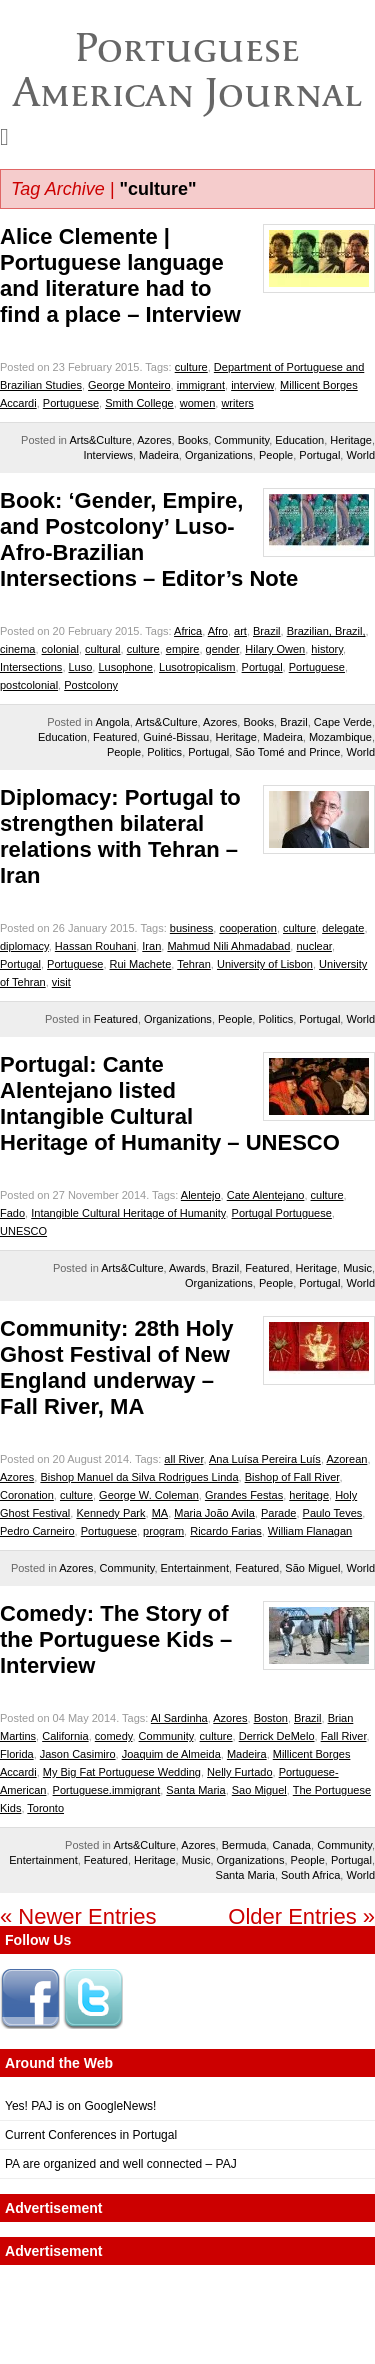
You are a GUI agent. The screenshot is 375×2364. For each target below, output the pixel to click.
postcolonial (29, 685)
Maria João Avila (214, 1513)
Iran (151, 946)
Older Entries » (301, 1916)
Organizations (219, 455)
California (65, 1736)
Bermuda (244, 1845)
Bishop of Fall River (292, 1477)
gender (223, 649)
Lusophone (125, 667)
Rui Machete (141, 964)
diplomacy (24, 946)
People (276, 455)
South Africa (310, 1875)
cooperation (248, 928)
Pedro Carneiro (37, 1531)
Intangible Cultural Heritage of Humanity (128, 1213)
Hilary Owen (275, 649)
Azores (154, 440)
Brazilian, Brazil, (326, 631)
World (360, 455)
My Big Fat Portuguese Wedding (122, 1772)
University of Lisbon (265, 964)
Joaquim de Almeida (171, 1754)
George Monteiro (129, 385)
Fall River (344, 1736)
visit (61, 982)
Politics (164, 752)
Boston (271, 1718)
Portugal (319, 455)
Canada (291, 1845)
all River (183, 1459)
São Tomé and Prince (287, 752)
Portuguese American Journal (187, 69)
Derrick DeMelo (277, 1736)
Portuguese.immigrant (107, 1790)
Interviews (108, 455)
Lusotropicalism (197, 667)
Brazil (267, 631)
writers (237, 403)
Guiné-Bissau (176, 737)
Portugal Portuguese (282, 1213)
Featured (115, 737)
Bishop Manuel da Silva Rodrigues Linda (139, 1477)
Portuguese (71, 403)
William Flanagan (310, 1531)
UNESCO (23, 1231)
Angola (112, 722)
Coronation (27, 1495)
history (327, 649)
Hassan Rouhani (95, 946)
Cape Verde (343, 722)
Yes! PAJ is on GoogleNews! (80, 2106)
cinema (17, 649)
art (240, 631)
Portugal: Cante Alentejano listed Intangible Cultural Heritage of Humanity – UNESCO (170, 1103)
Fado (12, 1213)
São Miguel (312, 1568)
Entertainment (195, 1568)
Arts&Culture (100, 440)
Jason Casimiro (78, 1754)
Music (357, 1268)
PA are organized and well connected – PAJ (121, 2164)
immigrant (201, 385)
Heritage (351, 440)
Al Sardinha (179, 1718)
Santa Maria (195, 1790)
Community (241, 440)
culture (191, 367)
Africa (188, 631)
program (163, 1531)
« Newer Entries (78, 1916)
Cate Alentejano (266, 1195)
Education (299, 440)
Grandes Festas (244, 1495)
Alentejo (201, 1195)
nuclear (313, 946)
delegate (343, 928)
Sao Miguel (259, 1790)
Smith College (139, 403)
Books (193, 440)
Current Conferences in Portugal (91, 2135)
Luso (81, 667)
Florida (17, 1754)
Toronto (45, 1808)
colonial (60, 649)
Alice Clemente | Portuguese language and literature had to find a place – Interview (120, 275)
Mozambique (340, 737)
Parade (278, 1513)
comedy (114, 1736)
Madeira (159, 455)
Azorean (346, 1459)
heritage (309, 1495)
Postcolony (91, 685)
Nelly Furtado (239, 1772)
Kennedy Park (110, 1513)
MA (160, 1513)
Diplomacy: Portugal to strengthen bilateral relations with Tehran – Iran (120, 836)
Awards (187, 1268)
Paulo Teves (333, 1513)
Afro (218, 631)
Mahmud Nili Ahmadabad (228, 946)
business (191, 928)
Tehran (194, 964)
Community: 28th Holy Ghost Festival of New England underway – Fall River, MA (116, 1367)
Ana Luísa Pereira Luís (265, 1459)
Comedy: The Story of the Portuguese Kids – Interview (116, 1639)
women (197, 403)
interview (252, 385)
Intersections (31, 667)
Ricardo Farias (226, 1531)
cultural (102, 649)
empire (183, 649)
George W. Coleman (149, 1495)
